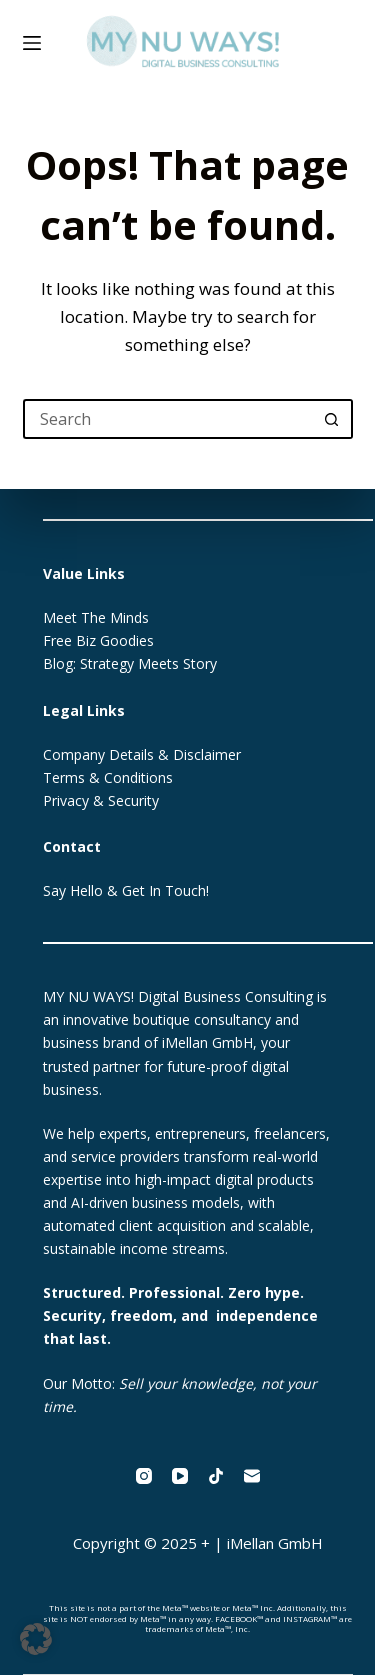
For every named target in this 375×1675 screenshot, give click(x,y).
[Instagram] (144, 1476)
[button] (36, 1639)
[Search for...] (168, 419)
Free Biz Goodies (98, 640)
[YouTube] (180, 1476)
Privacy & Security (101, 800)
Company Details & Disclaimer (142, 754)
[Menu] (32, 43)
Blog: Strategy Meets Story (130, 663)
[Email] (252, 1476)
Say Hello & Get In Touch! (126, 890)
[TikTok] (216, 1476)
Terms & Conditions (108, 777)
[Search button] (333, 419)
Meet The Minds (96, 617)
